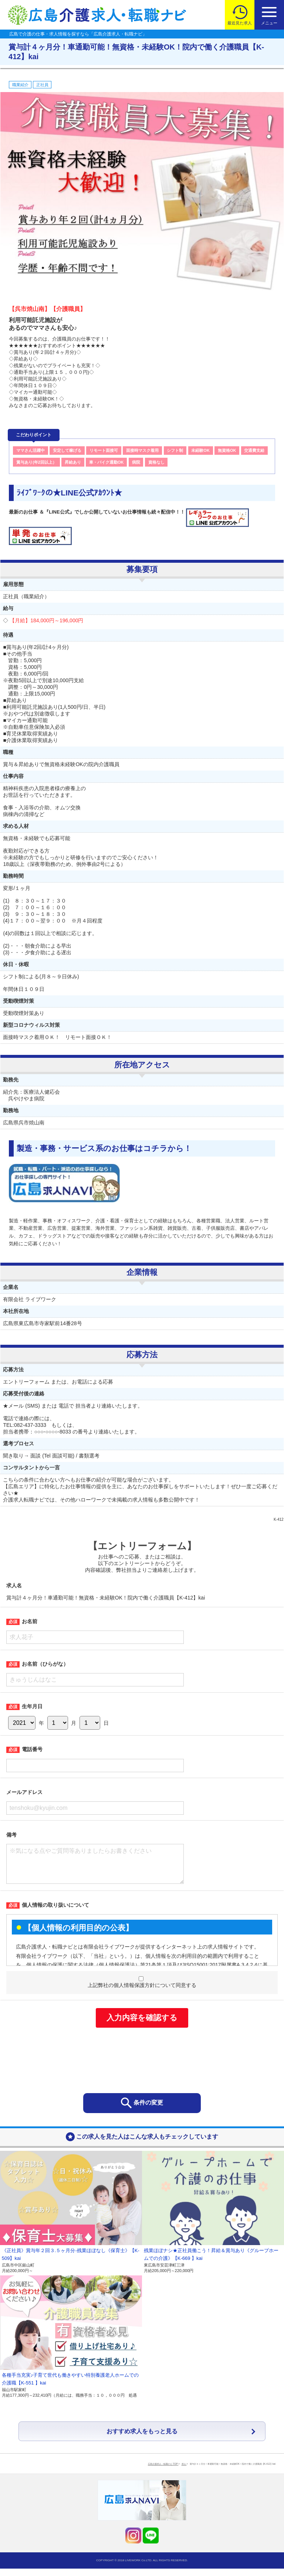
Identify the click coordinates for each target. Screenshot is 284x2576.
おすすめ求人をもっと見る (142, 2438)
